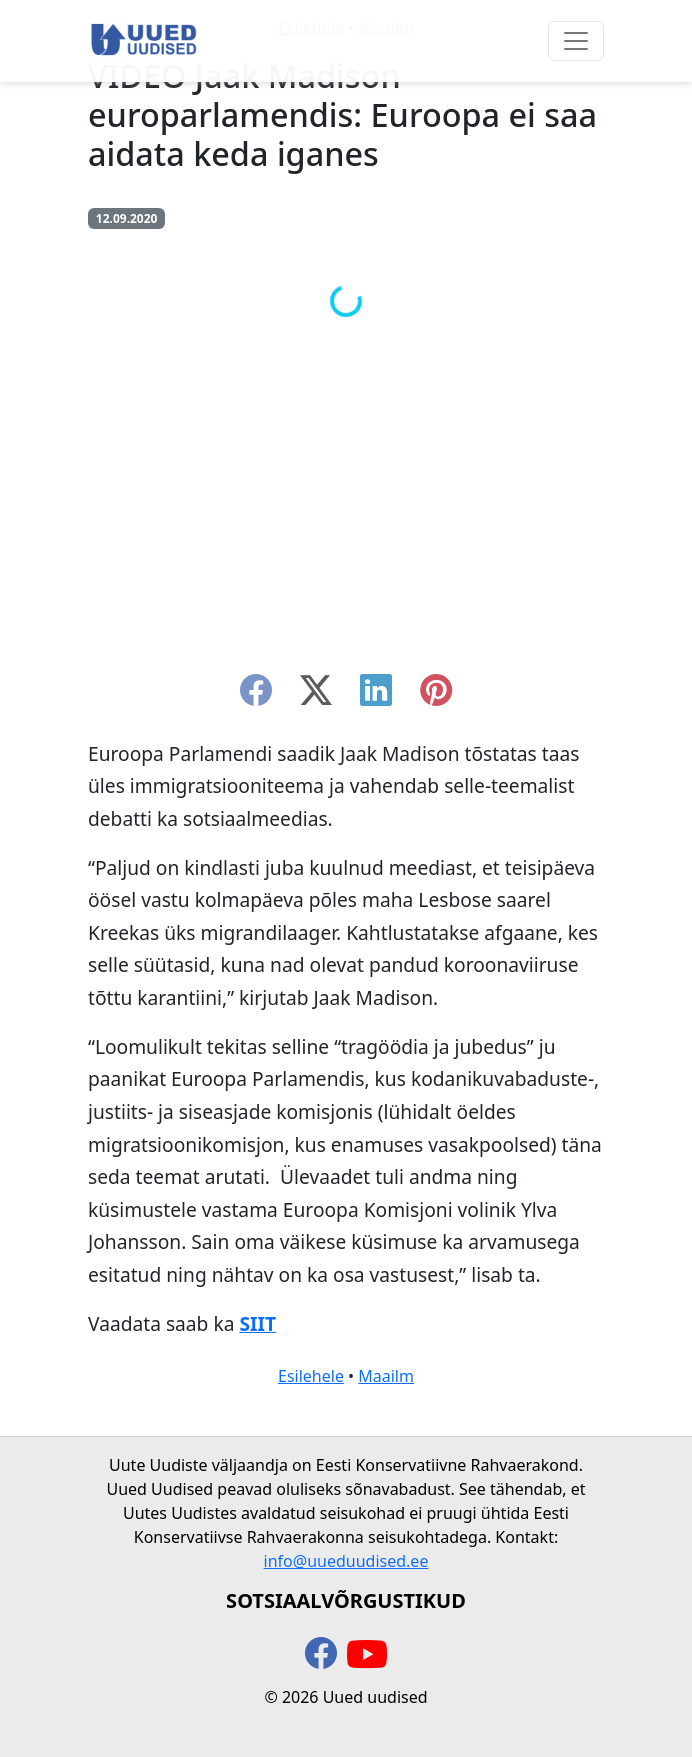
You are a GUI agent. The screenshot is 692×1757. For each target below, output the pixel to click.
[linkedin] (376, 696)
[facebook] (256, 696)
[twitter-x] (316, 696)
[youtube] (367, 1655)
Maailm (386, 1376)
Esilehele (311, 1376)
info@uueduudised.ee (346, 1561)
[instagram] (436, 696)
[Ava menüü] (576, 41)
